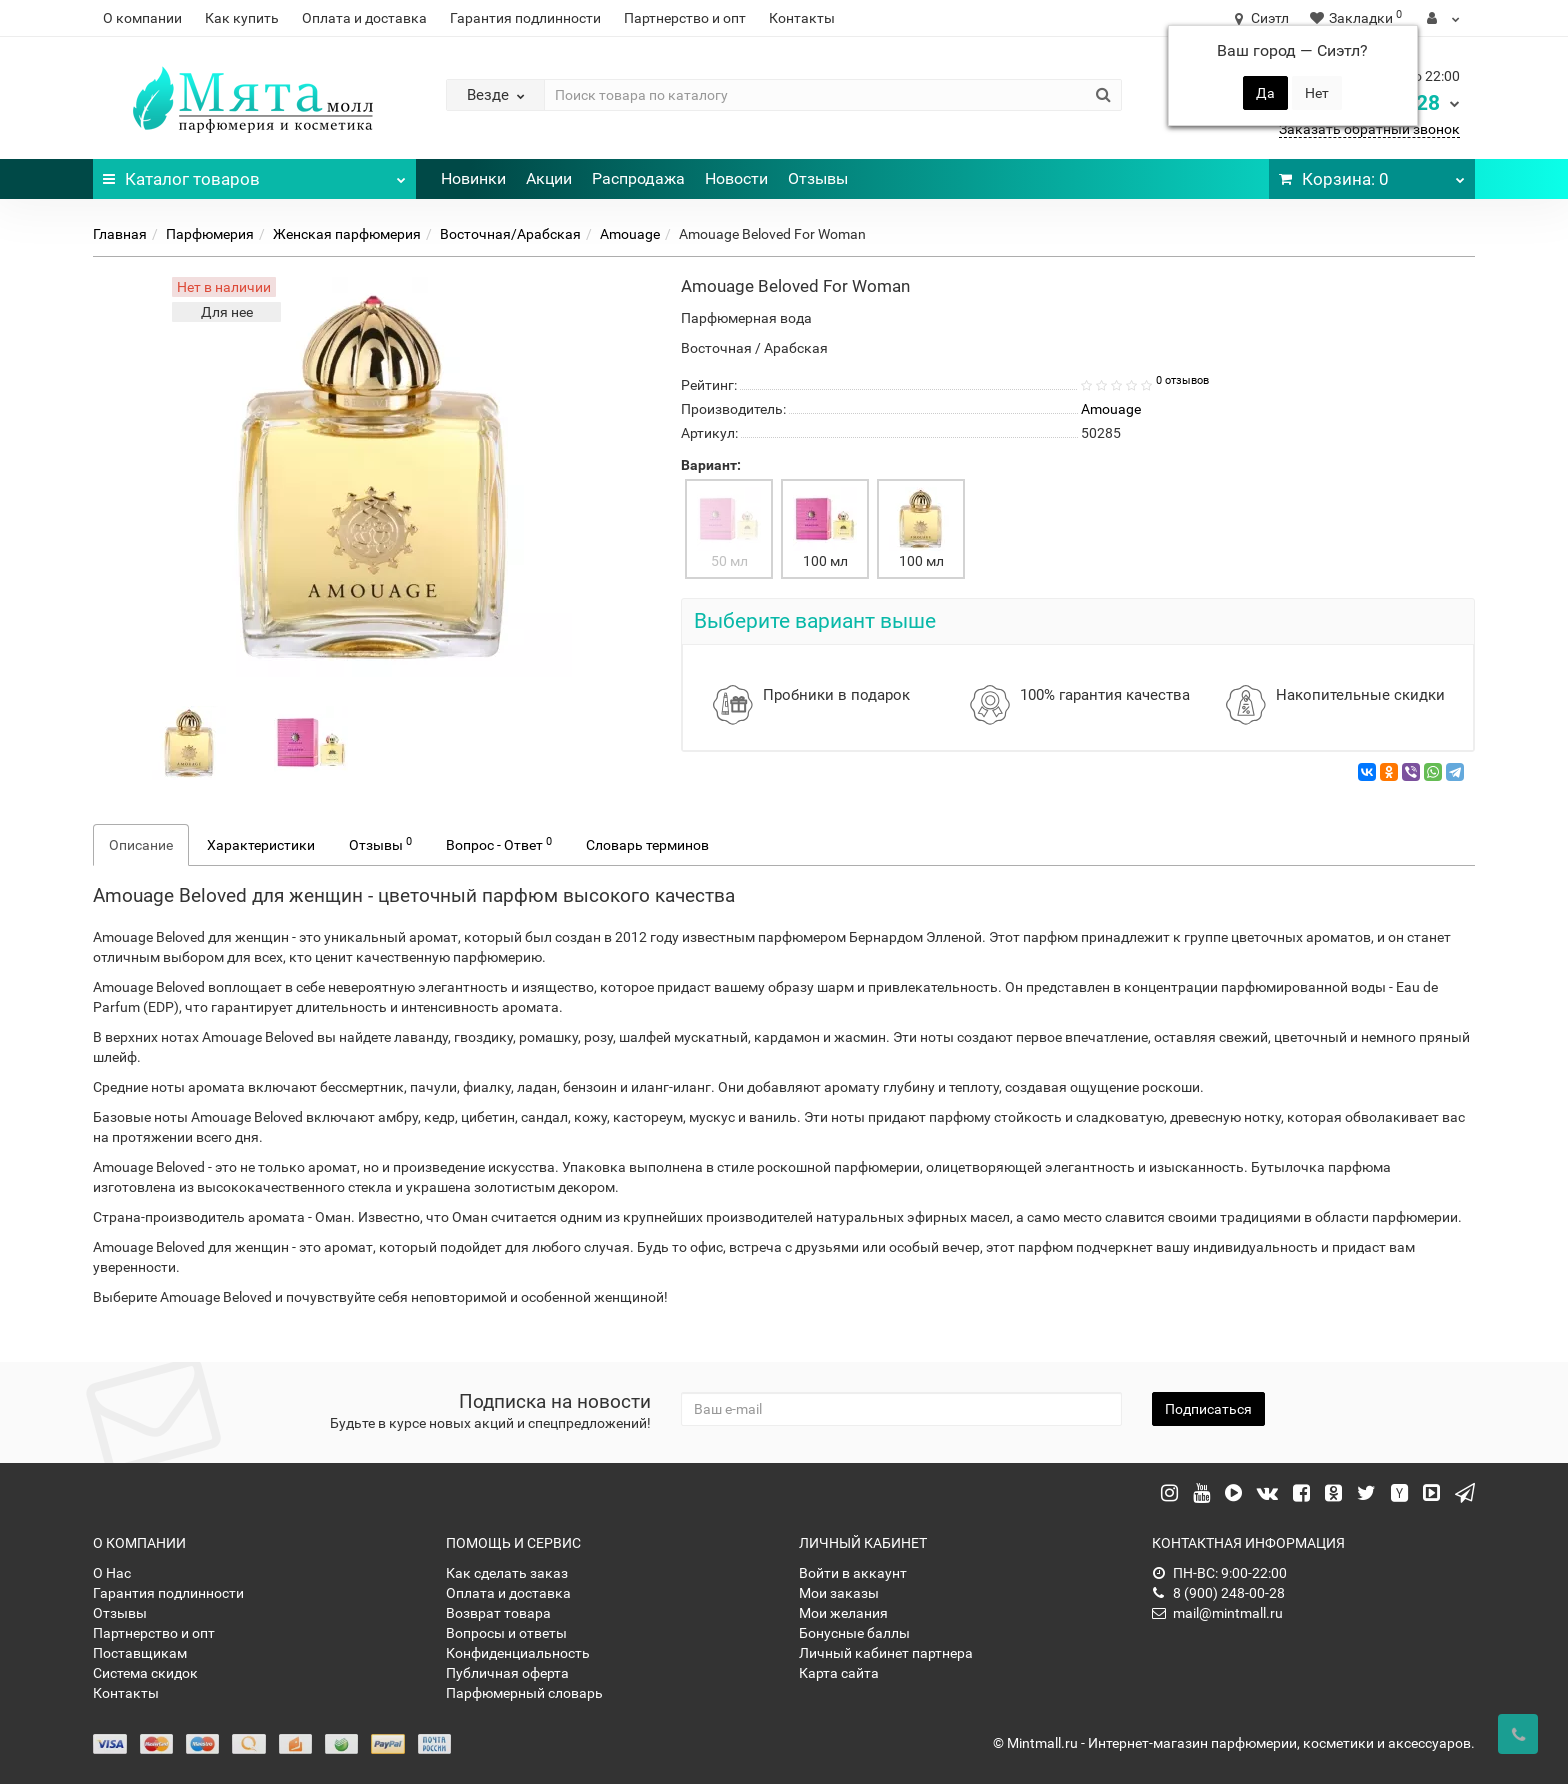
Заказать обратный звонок (1369, 129)
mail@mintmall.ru (1217, 1613)
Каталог (254, 174)
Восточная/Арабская (510, 234)
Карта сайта (839, 1673)
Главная (120, 234)
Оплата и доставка (364, 18)
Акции (549, 178)
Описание (141, 845)
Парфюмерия (210, 234)
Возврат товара (498, 1613)
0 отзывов (1182, 380)
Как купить (242, 18)
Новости (736, 178)
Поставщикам (140, 1653)
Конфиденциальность (518, 1653)
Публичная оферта (507, 1673)
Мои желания (843, 1613)
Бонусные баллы (854, 1633)
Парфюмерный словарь (524, 1693)
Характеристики (261, 845)
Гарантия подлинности (525, 18)
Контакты (802, 18)
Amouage (630, 234)
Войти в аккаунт (853, 1573)
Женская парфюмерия (347, 234)
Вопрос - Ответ (499, 844)
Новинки (473, 178)
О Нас (112, 1573)
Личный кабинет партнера (886, 1653)
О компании (142, 18)
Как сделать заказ (507, 1573)
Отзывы (818, 178)
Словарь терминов (647, 845)
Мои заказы (839, 1593)
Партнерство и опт (685, 18)
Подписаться (1208, 1409)
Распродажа (638, 178)
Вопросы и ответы (506, 1633)
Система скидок (145, 1673)
